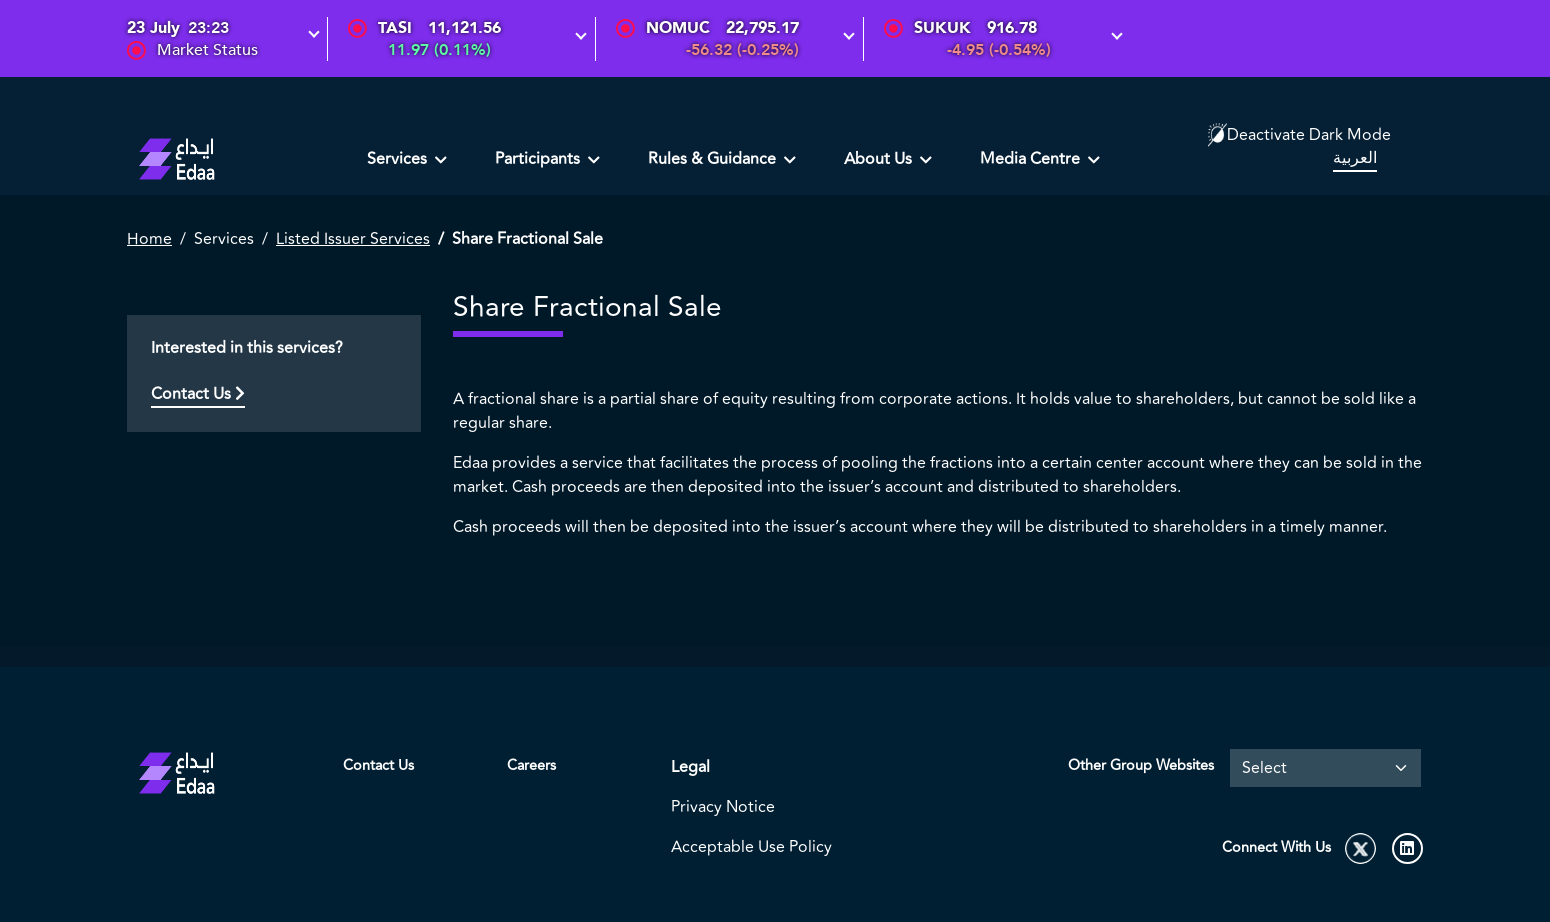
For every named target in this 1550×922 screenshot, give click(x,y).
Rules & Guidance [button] (714, 159)
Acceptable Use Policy (751, 847)
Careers (531, 765)
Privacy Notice (723, 807)
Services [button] (399, 159)
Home (149, 239)
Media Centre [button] (1032, 159)
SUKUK (942, 28)
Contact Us (198, 394)
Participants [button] (539, 159)
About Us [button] (880, 159)
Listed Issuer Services (353, 239)
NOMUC (678, 28)
